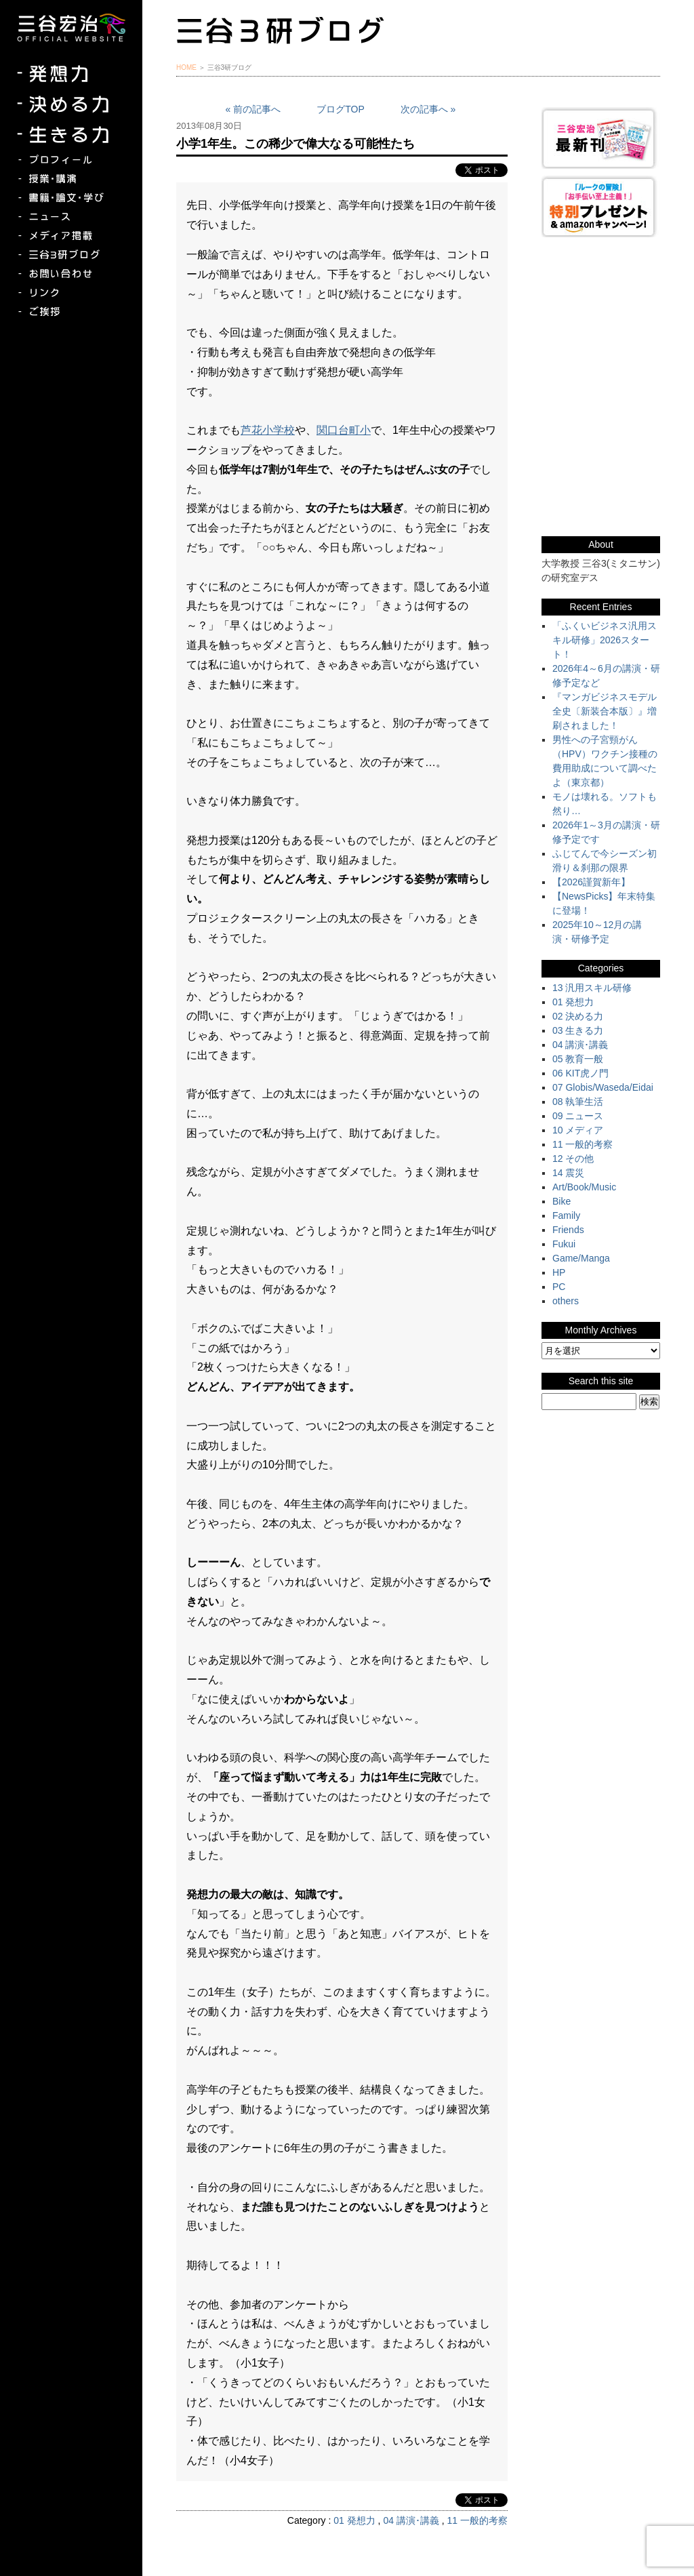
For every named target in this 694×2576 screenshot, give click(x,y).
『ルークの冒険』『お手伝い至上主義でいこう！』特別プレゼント (601, 206)
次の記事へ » (428, 109)
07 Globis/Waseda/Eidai (602, 1087)
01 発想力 (354, 2520)
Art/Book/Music (584, 1187)
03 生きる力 (577, 1030)
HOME (186, 67)
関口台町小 (344, 430)
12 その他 (573, 1158)
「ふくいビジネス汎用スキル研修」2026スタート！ (604, 640)
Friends (568, 1229)
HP (558, 1272)
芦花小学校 (268, 430)
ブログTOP (341, 109)
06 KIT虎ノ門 (580, 1073)
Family (566, 1215)
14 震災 (568, 1172)
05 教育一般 (577, 1058)
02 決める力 (577, 1016)
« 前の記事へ (253, 109)
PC (558, 1286)
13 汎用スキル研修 (592, 987)
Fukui (563, 1244)
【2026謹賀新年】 (591, 882)
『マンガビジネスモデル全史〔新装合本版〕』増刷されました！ (604, 711)
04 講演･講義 (410, 2520)
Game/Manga (581, 1258)
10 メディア (577, 1130)
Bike (561, 1201)
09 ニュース (577, 1115)
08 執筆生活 (577, 1101)
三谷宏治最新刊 (601, 138)
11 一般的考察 (477, 2520)
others (565, 1300)
